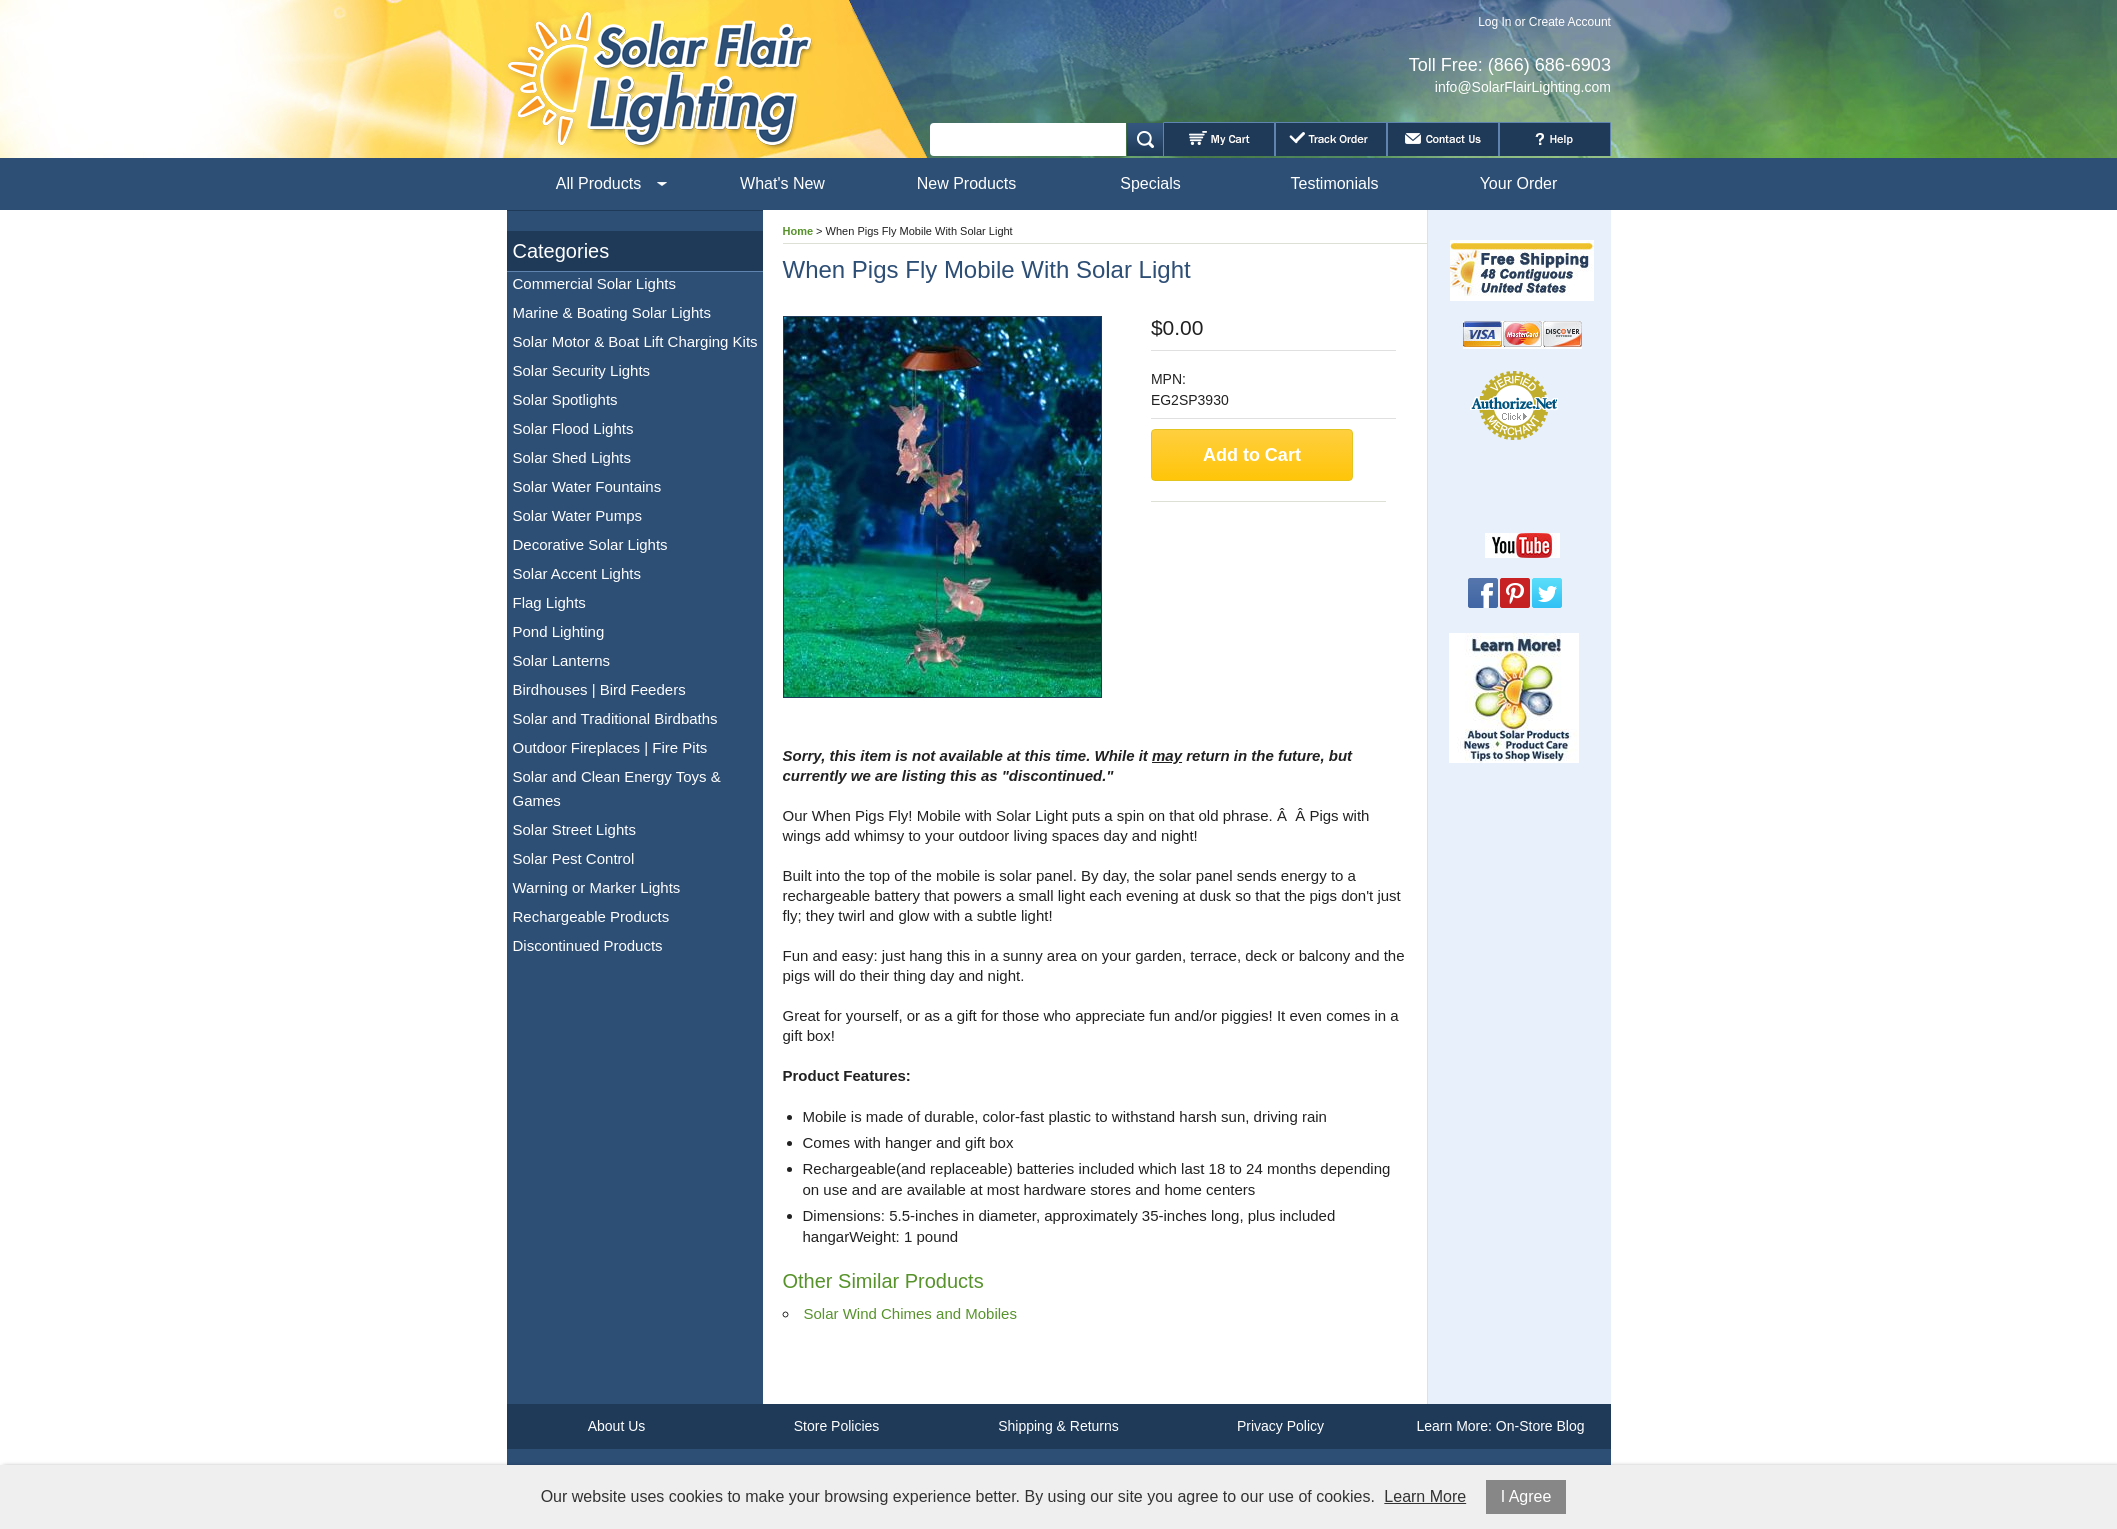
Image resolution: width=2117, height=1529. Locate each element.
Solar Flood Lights (573, 428)
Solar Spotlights (565, 399)
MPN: (1168, 379)
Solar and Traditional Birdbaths (615, 718)
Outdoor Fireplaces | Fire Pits (610, 747)
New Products (967, 183)
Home (798, 231)
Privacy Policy (1280, 1426)
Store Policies (837, 1426)
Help (1555, 139)
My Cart (1219, 139)
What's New (782, 183)
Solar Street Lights (574, 829)
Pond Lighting (559, 631)
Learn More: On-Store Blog (1500, 1426)
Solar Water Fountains (587, 486)
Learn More (1425, 1496)
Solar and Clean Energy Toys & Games (617, 788)
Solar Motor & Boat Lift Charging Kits (635, 341)
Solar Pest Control (574, 858)
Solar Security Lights (582, 370)
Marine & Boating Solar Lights (612, 312)
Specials (1150, 183)
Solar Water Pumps (578, 515)
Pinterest (1515, 593)
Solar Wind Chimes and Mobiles (910, 1313)
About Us (617, 1426)
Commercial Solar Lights (594, 283)
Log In (1494, 22)
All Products (598, 183)
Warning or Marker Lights (597, 887)
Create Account (1570, 22)
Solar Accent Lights (577, 573)
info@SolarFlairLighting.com (1523, 87)
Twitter (1547, 593)
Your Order (1519, 183)
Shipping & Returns (1058, 1426)
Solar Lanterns (562, 660)
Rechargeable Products (591, 916)
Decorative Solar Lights (590, 544)
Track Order (1331, 139)
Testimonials (1334, 183)
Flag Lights (549, 602)
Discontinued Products (588, 945)
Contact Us (1443, 139)
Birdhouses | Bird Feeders (599, 689)
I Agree (1526, 1496)
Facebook (1483, 593)
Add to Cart (1252, 455)
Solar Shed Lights (572, 457)
